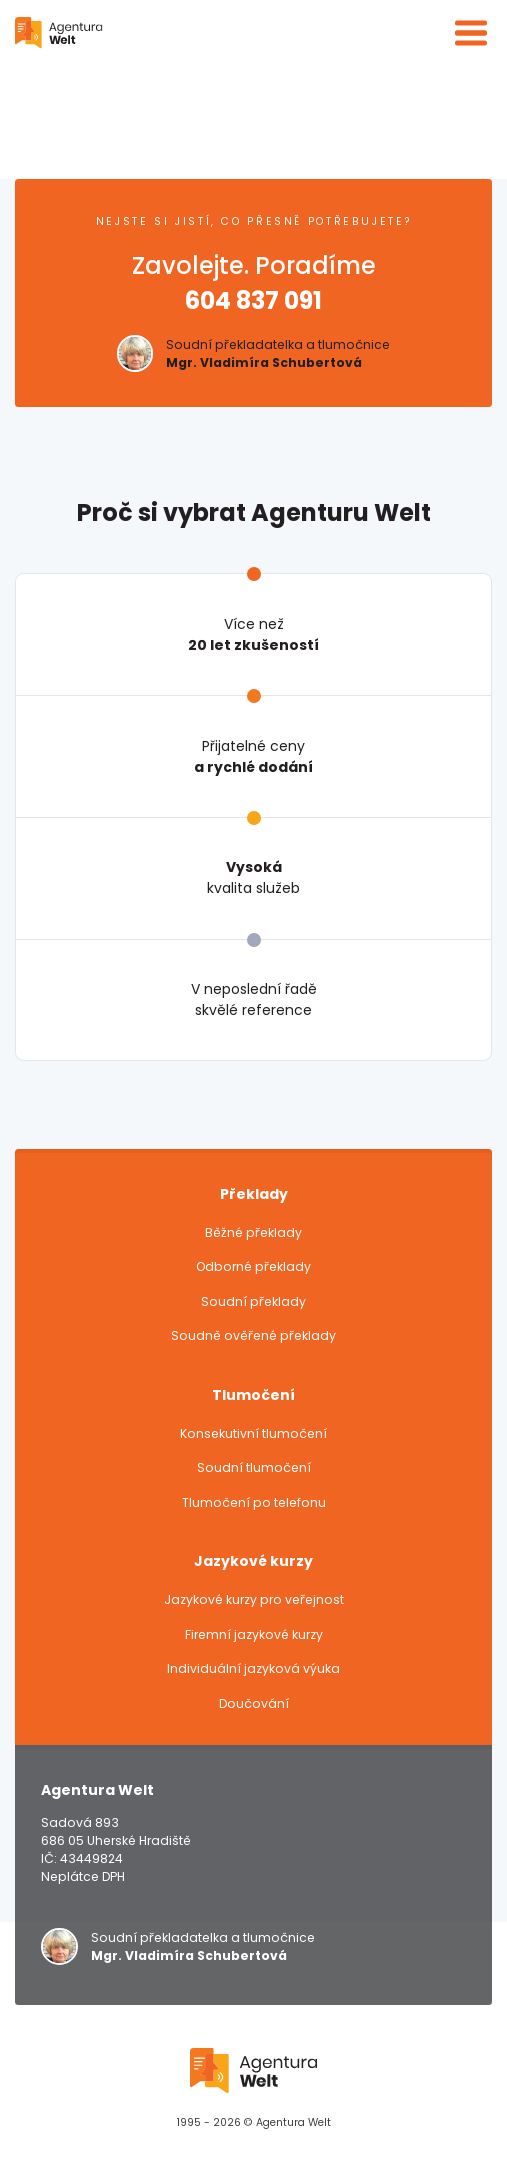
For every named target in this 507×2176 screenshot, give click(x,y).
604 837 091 (253, 300)
